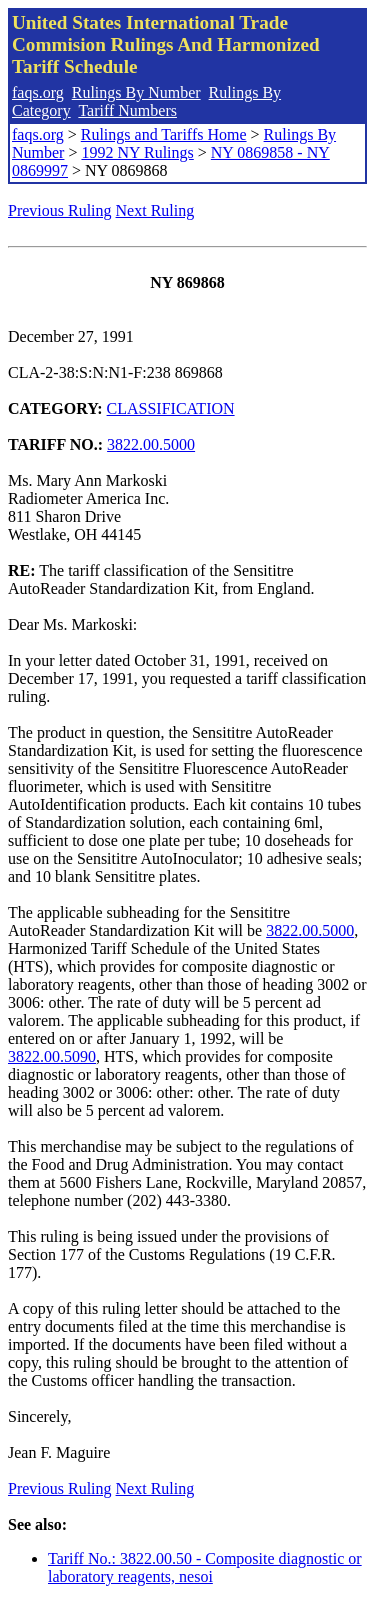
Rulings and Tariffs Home (164, 134)
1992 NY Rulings (137, 152)
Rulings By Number (136, 92)
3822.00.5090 (52, 1056)
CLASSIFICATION (171, 408)
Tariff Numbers (127, 110)
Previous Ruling (60, 210)
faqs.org (38, 92)
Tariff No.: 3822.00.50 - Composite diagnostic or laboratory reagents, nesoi (205, 1567)
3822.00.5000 (151, 444)
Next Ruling (155, 210)
